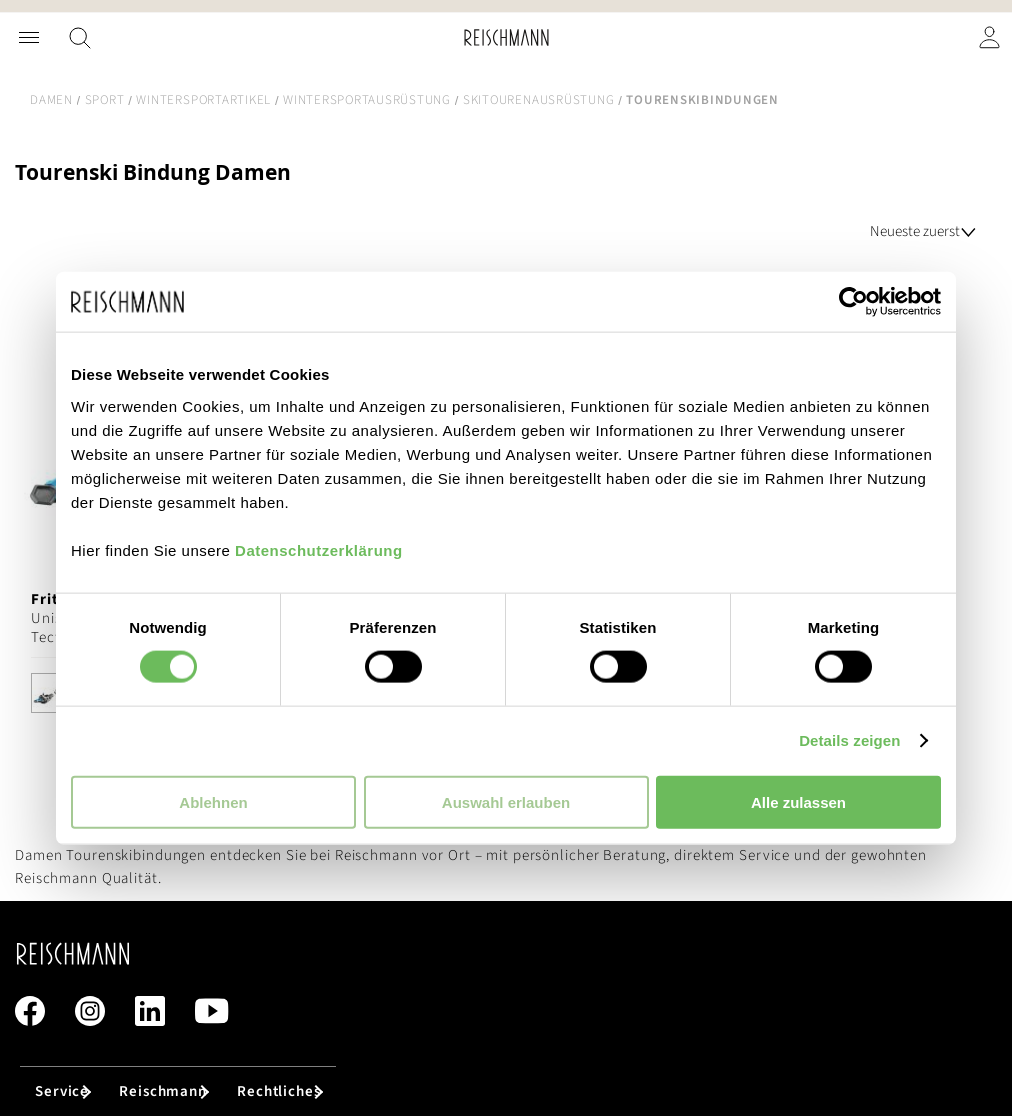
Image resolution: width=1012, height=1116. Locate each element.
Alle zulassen (798, 801)
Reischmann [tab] (163, 1091)
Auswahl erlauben (506, 801)
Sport (105, 100)
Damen (51, 100)
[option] (51, 693)
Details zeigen (849, 740)
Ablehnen (213, 801)
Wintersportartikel (203, 100)
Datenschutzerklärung (319, 549)
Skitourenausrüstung (538, 100)
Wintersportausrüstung (367, 100)
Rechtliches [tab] (279, 1091)
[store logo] (506, 37)
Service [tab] (62, 1091)
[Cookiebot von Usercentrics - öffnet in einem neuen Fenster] (853, 302)
